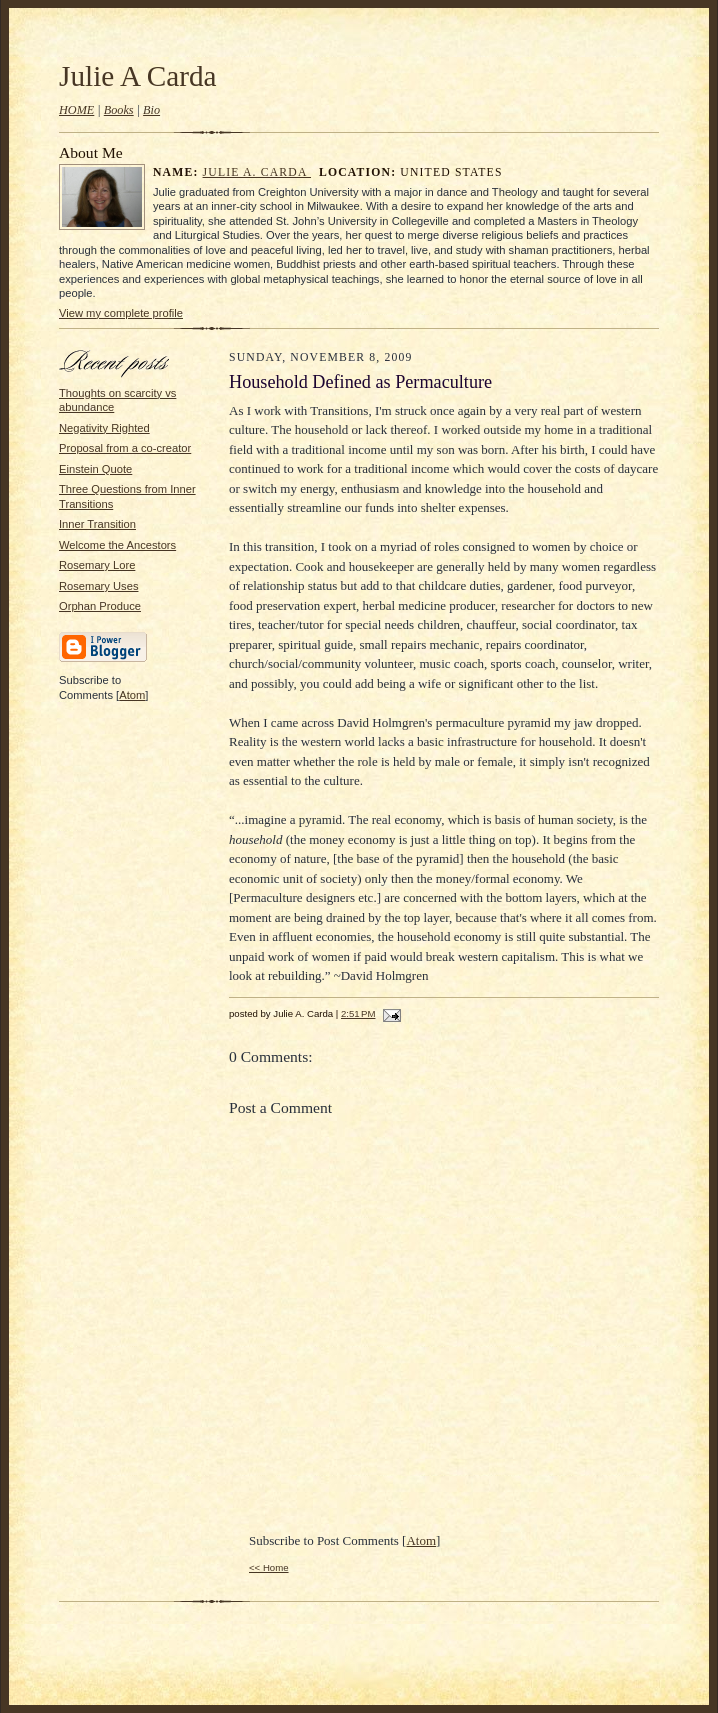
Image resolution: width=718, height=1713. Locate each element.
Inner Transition (97, 524)
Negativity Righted (104, 428)
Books (119, 110)
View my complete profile (121, 313)
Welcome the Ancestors (117, 545)
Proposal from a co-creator (125, 448)
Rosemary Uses (98, 586)
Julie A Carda (138, 76)
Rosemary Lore (97, 565)
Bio (151, 110)
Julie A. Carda (257, 172)
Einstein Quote (95, 469)
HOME (76, 110)
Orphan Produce (100, 606)
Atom (132, 695)
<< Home (269, 1567)
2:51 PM (358, 1013)
